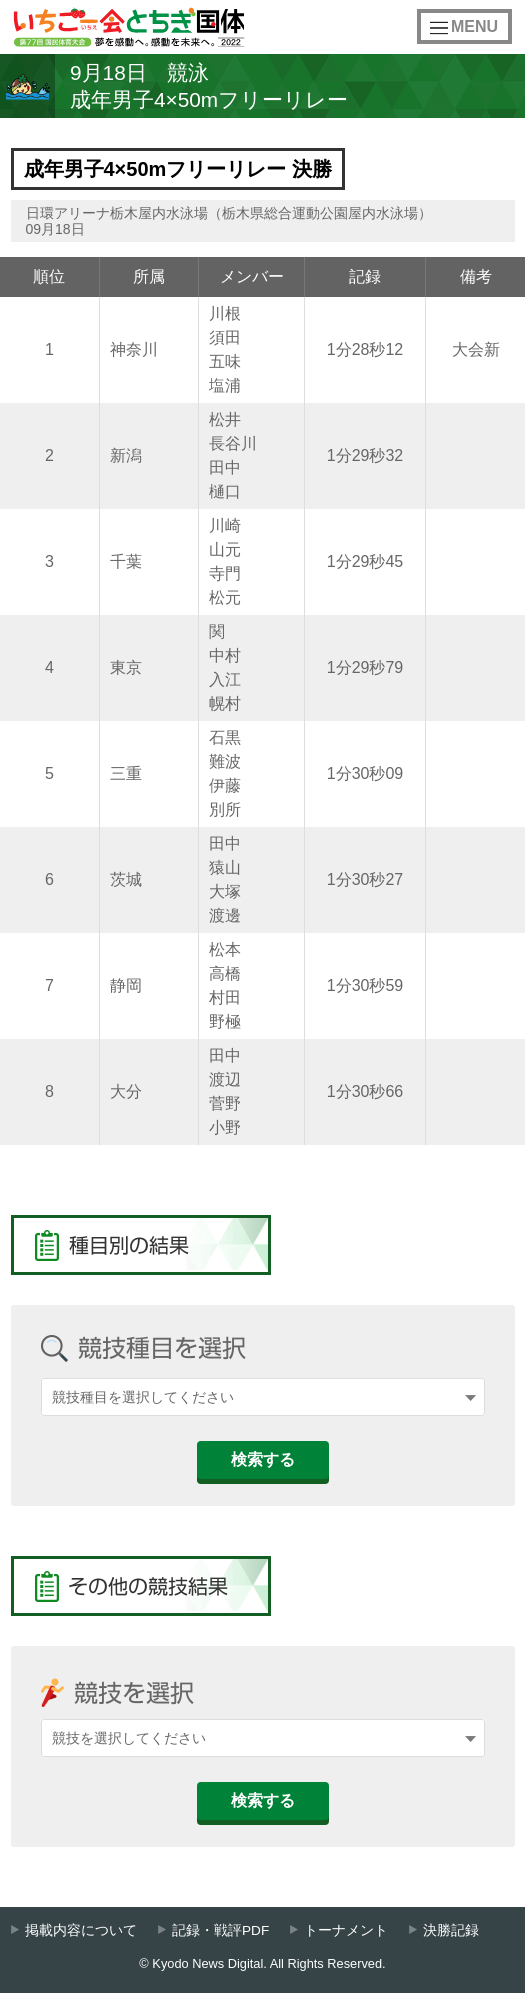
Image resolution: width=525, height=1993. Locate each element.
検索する (263, 1459)
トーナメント (346, 1930)
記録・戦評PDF (220, 1930)
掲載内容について (81, 1930)
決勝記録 (451, 1930)
